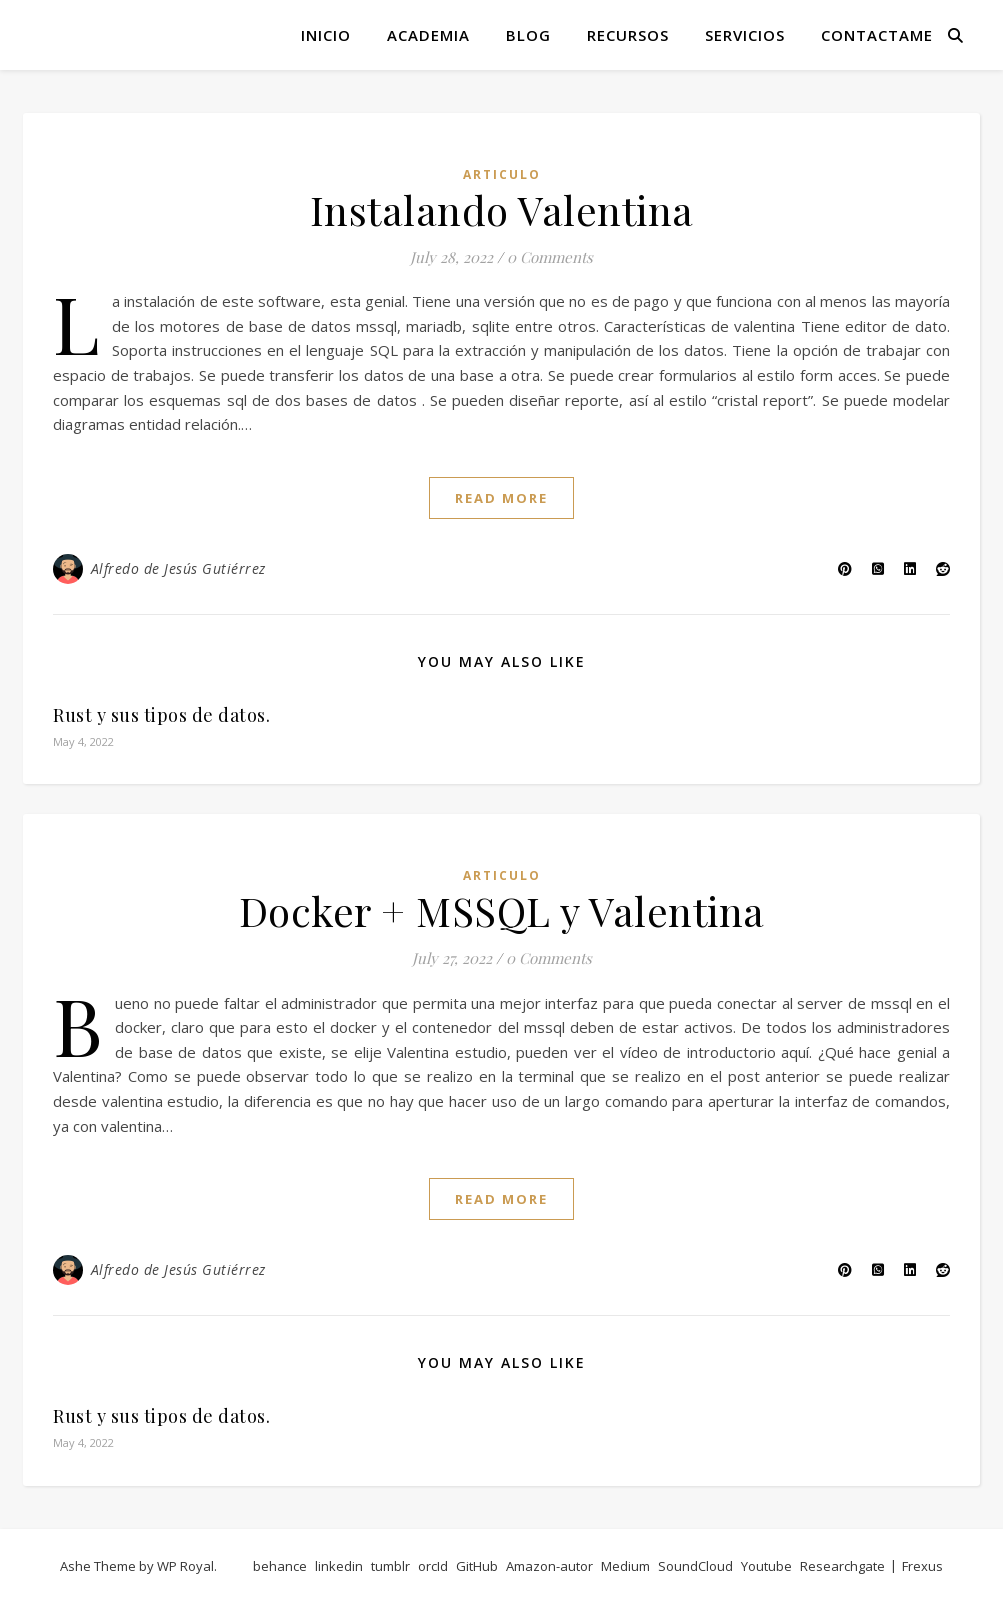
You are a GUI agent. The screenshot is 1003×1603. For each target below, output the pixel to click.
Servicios (745, 35)
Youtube (766, 1566)
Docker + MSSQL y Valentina (502, 910)
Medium (625, 1566)
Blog (528, 35)
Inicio (326, 35)
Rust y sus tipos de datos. (161, 715)
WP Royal (185, 1566)
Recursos (628, 35)
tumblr (390, 1566)
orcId (433, 1566)
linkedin (339, 1566)
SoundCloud (695, 1566)
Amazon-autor (549, 1566)
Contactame (877, 35)
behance (280, 1566)
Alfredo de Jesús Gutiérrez (178, 568)
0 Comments (550, 257)
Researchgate (842, 1566)
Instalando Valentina (502, 209)
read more (501, 498)
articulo (502, 174)
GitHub (477, 1566)
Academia (428, 35)
